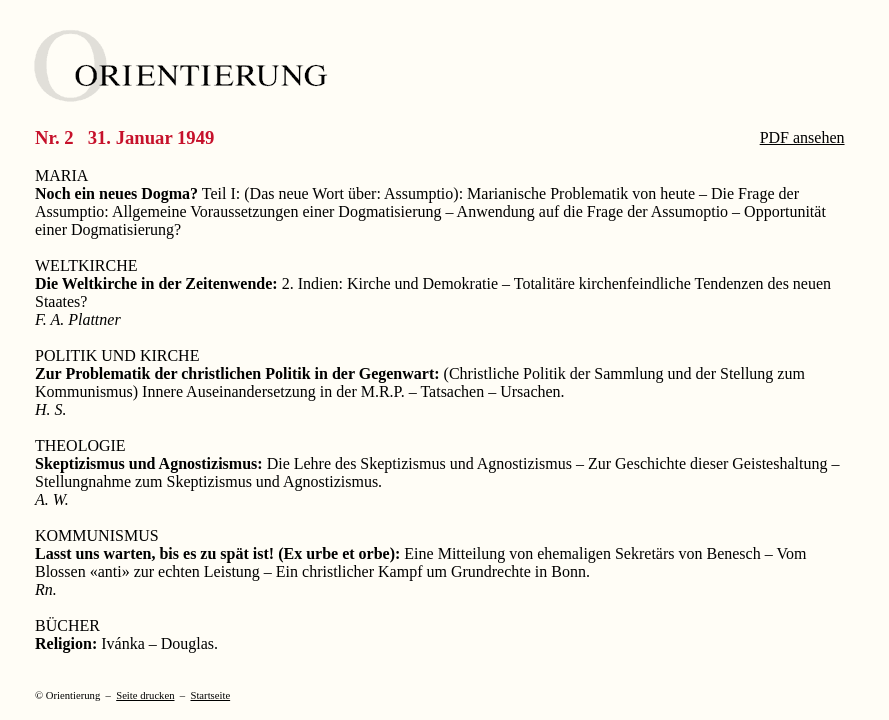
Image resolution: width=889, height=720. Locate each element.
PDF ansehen (802, 137)
